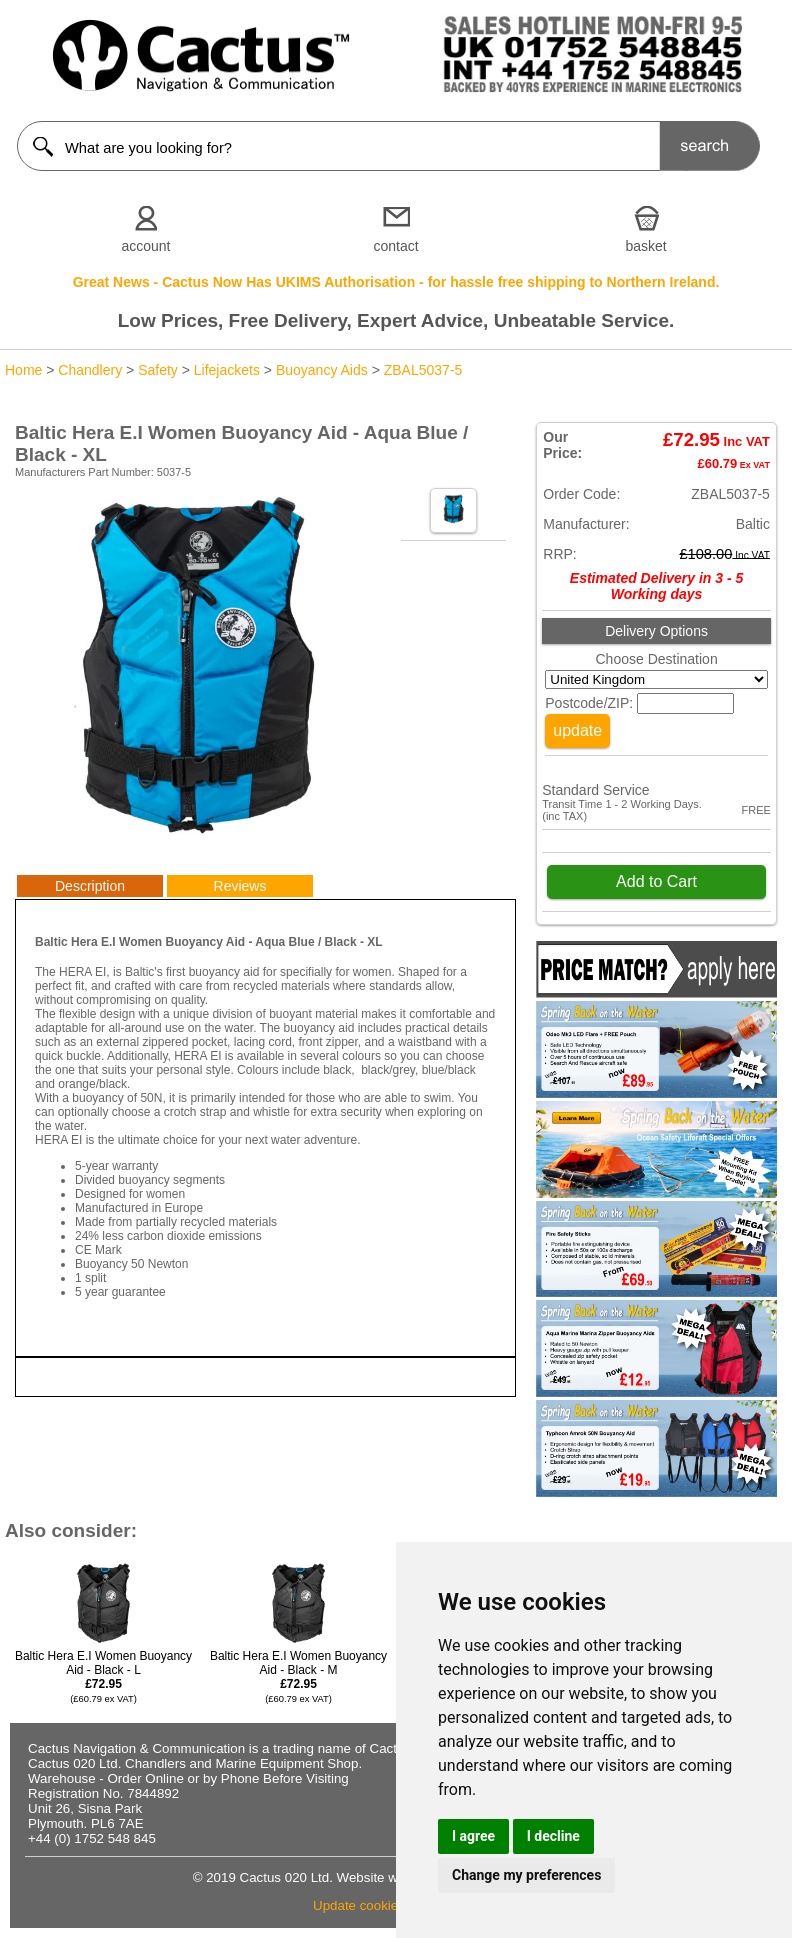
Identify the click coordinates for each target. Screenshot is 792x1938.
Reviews (240, 886)
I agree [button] (473, 1836)
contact (395, 246)
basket (645, 246)
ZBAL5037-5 (423, 370)
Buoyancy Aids (322, 370)
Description (90, 886)
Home (23, 370)
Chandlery (90, 370)
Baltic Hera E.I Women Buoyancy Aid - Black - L (103, 1676)
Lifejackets (227, 370)
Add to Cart (656, 881)
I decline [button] (553, 1836)
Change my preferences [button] (526, 1875)
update (577, 730)
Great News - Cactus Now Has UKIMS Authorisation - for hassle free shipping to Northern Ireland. (396, 282)
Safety (158, 370)
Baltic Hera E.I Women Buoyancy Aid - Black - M (298, 1676)
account (145, 246)
